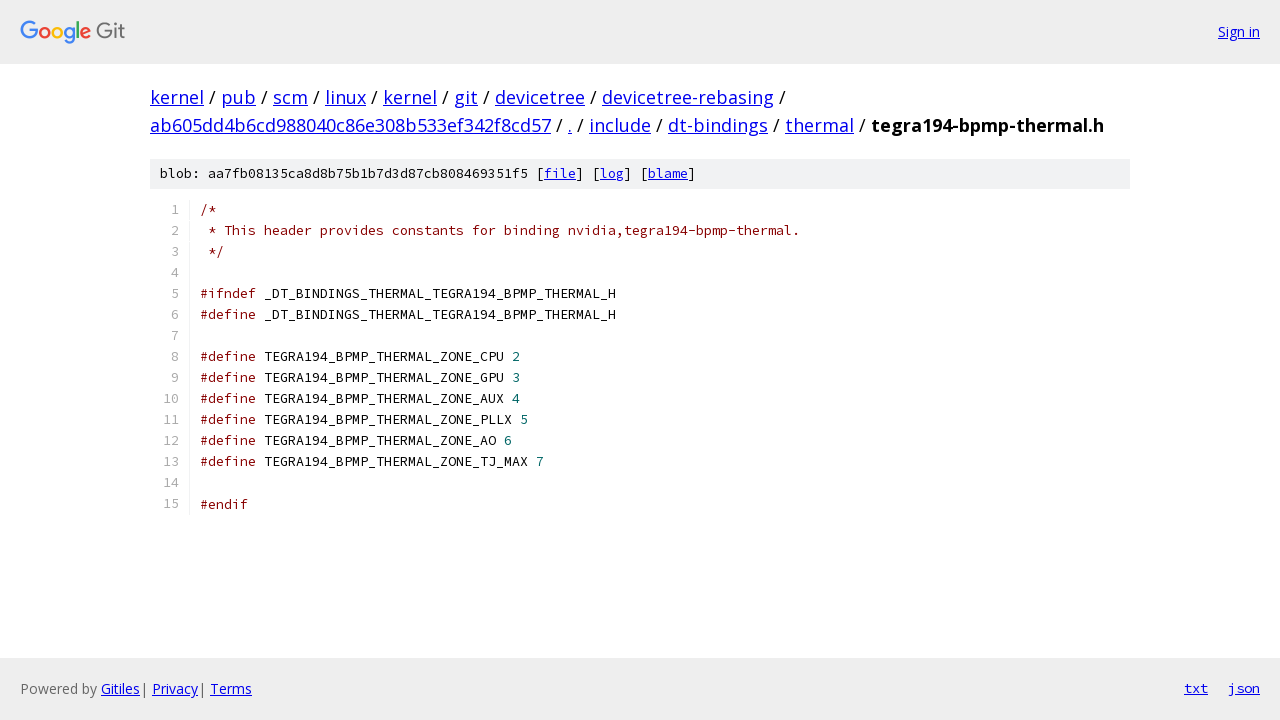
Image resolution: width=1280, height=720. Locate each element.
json (1244, 688)
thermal (819, 125)
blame (668, 173)
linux (345, 97)
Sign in (1239, 31)
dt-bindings (718, 125)
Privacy (175, 688)
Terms (231, 688)
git (466, 97)
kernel (177, 97)
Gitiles (120, 688)
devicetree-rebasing (688, 97)
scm (290, 97)
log (612, 173)
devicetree (540, 97)
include (620, 125)
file (560, 173)
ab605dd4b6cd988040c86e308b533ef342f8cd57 (350, 125)
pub (238, 97)
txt (1196, 688)
